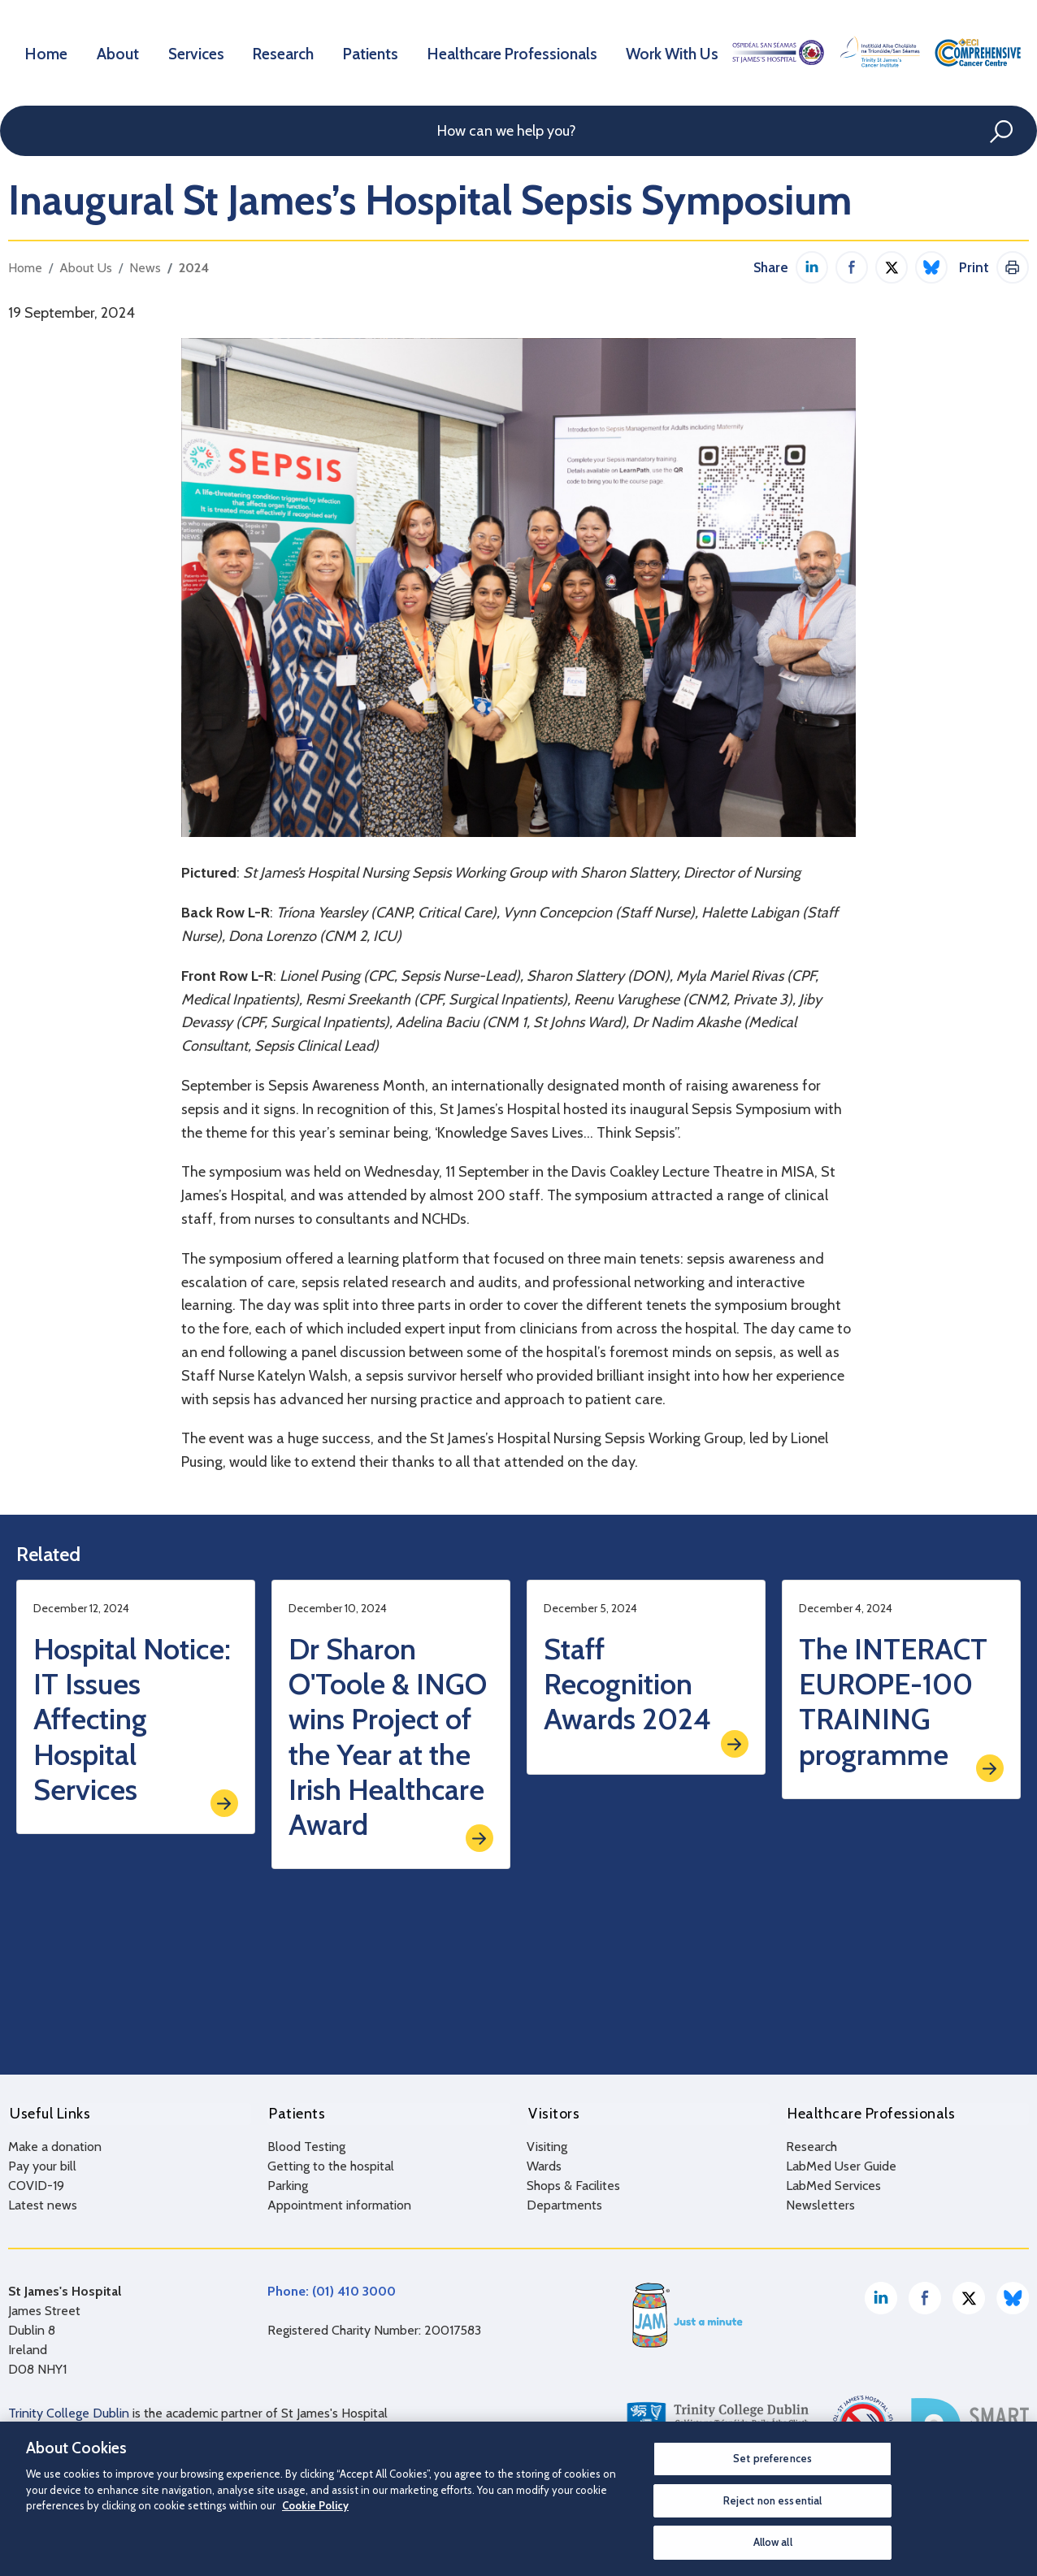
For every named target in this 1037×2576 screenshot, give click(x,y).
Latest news (42, 2202)
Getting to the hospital (330, 2163)
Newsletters (820, 2202)
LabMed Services (833, 2183)
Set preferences (772, 2458)
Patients (379, 52)
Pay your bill (42, 2163)
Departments (564, 2202)
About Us (85, 267)
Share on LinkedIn (812, 267)
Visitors (552, 2113)
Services (199, 52)
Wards (544, 2163)
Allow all (772, 2541)
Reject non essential (772, 2500)
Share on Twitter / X (891, 267)
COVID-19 (36, 2183)
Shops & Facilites (573, 2183)
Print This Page (1012, 267)
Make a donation (55, 2144)
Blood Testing (306, 2144)
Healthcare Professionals (518, 52)
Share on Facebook (851, 267)
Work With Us (674, 52)
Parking (287, 2183)
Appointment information (339, 2202)
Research (289, 52)
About (120, 52)
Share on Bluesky (931, 267)
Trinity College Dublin (68, 2410)
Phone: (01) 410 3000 (331, 2288)
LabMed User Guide (841, 2163)
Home (47, 52)
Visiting (547, 2144)
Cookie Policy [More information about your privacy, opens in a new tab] (315, 2505)
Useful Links (48, 2113)
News (145, 267)
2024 (194, 267)
